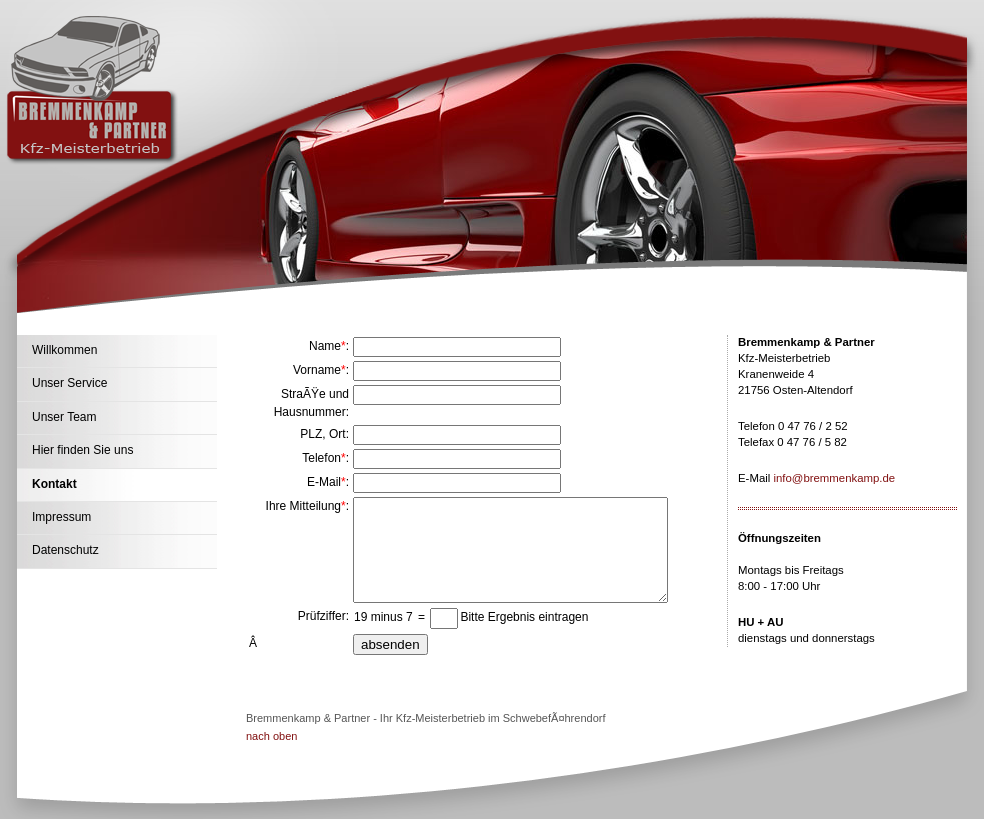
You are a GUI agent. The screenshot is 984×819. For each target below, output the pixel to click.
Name (325, 346)
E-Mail (324, 482)
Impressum (61, 517)
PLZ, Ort (322, 434)
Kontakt (54, 484)
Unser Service (69, 383)
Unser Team (64, 417)
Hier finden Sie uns (82, 450)
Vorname (317, 370)
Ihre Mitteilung (303, 506)
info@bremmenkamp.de (834, 478)
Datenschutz (65, 550)
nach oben (271, 736)
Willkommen (64, 350)
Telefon (321, 458)
